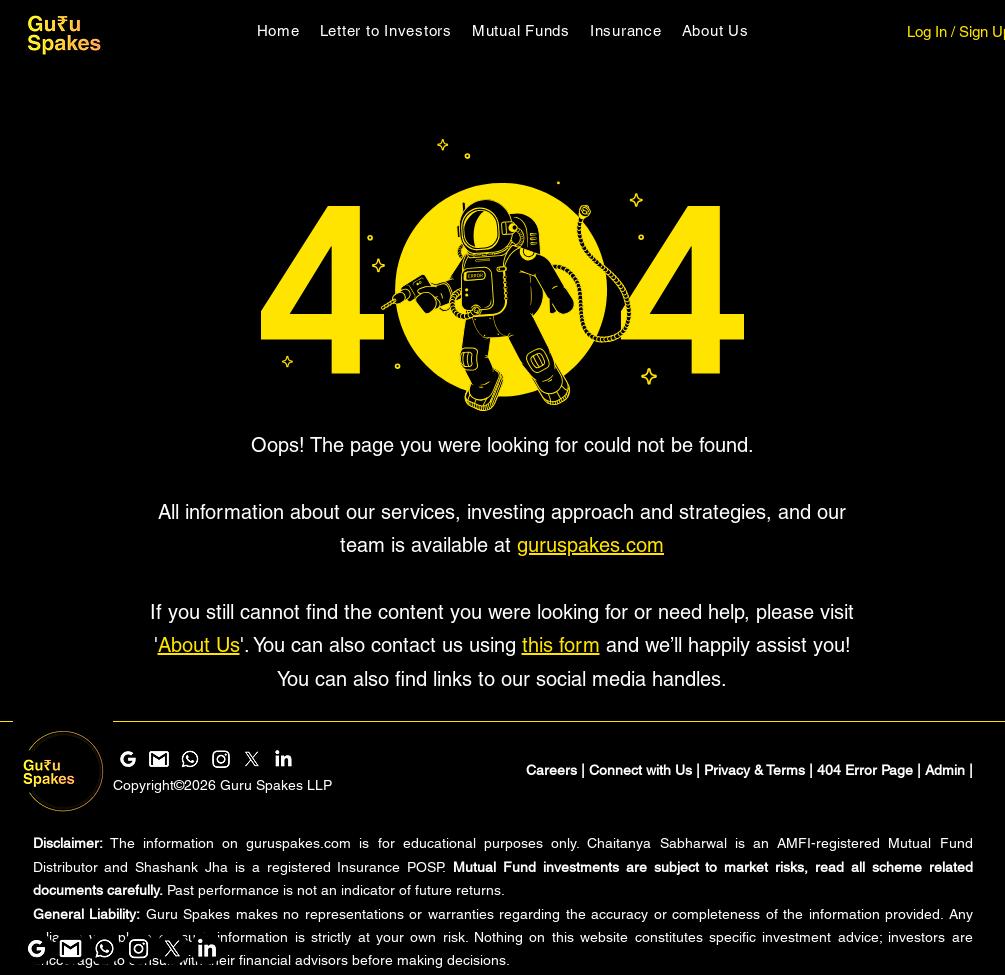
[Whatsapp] (104, 948)
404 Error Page (865, 770)
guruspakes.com (590, 545)
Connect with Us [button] (640, 770)
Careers (551, 770)
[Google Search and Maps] (36, 948)
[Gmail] (70, 948)
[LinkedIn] (206, 948)
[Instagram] (138, 948)
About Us (199, 645)
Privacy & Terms (754, 770)
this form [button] (561, 645)
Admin (945, 770)
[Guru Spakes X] (172, 948)
